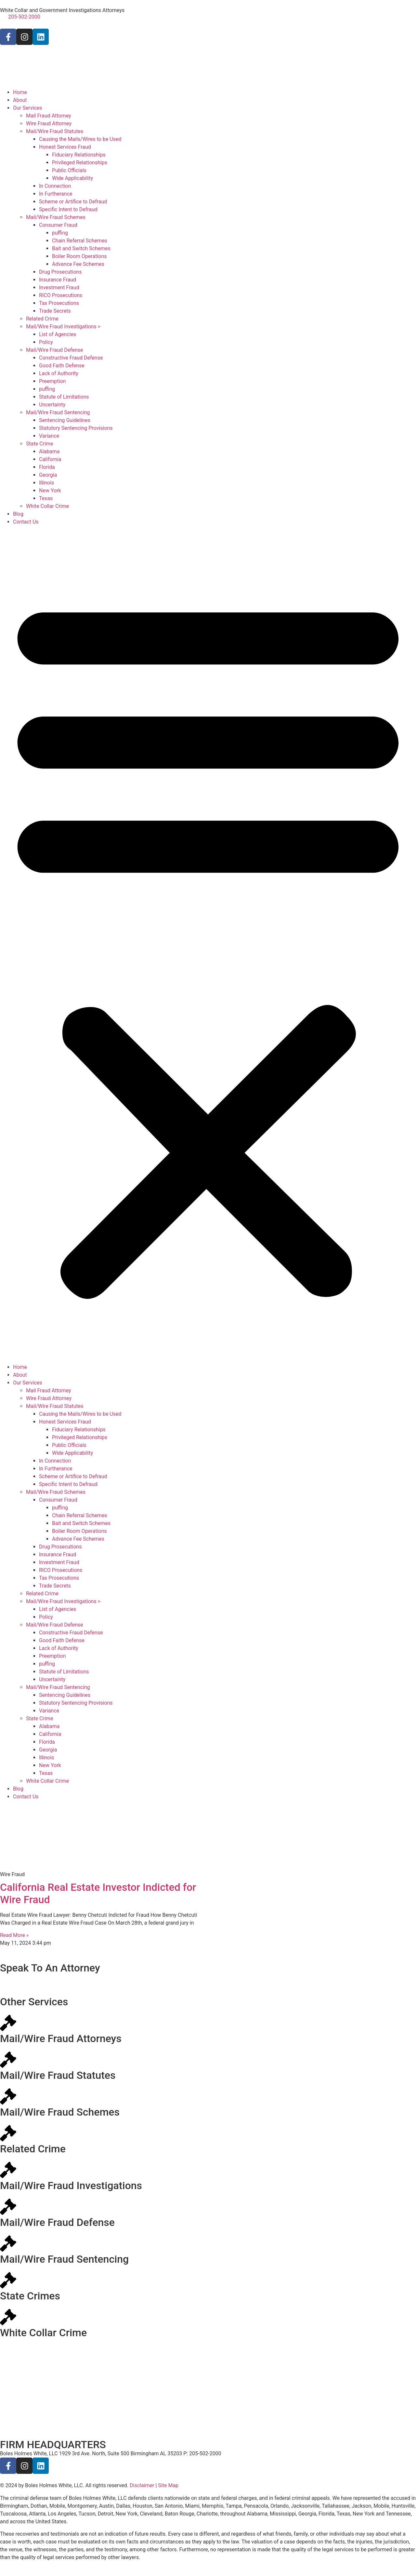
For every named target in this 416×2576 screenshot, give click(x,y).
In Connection (55, 186)
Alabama (49, 451)
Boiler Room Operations (79, 256)
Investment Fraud (59, 287)
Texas (46, 498)
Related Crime (42, 319)
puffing (60, 233)
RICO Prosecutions (60, 295)
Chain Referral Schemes (79, 241)
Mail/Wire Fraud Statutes (55, 131)
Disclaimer (142, 2485)
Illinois (46, 483)
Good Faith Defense (61, 365)
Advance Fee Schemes (78, 264)
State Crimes (30, 2296)
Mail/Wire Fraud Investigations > (63, 326)
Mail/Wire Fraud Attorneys (61, 2038)
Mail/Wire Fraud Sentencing (58, 412)
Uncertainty (52, 405)
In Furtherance (55, 194)
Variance (49, 436)
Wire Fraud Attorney (49, 123)
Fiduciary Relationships (79, 155)
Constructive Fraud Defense (71, 358)
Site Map (168, 2485)
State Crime (39, 444)
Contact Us (26, 522)
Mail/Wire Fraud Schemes (55, 217)
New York (50, 490)
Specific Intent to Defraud (68, 209)
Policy (46, 342)
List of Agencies (57, 334)
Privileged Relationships (79, 162)
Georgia (48, 475)
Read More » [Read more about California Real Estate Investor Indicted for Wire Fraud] (14, 1935)
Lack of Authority (58, 373)
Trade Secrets (55, 311)
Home (20, 92)
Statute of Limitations (64, 397)
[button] (208, 944)
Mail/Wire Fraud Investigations (71, 2185)
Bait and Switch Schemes (81, 248)
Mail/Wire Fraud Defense (54, 350)
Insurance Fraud (57, 280)
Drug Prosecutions (60, 272)
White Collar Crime (47, 506)
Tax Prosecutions (59, 303)
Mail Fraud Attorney (48, 116)
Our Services (27, 108)
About (20, 100)
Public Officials (69, 170)
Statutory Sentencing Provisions (76, 428)
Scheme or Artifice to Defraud (73, 201)
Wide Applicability (72, 178)
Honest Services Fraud (65, 147)
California (50, 459)
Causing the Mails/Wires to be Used (80, 139)
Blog (18, 514)
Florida (47, 467)
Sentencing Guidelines (64, 420)
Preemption (52, 381)
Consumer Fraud (58, 225)
